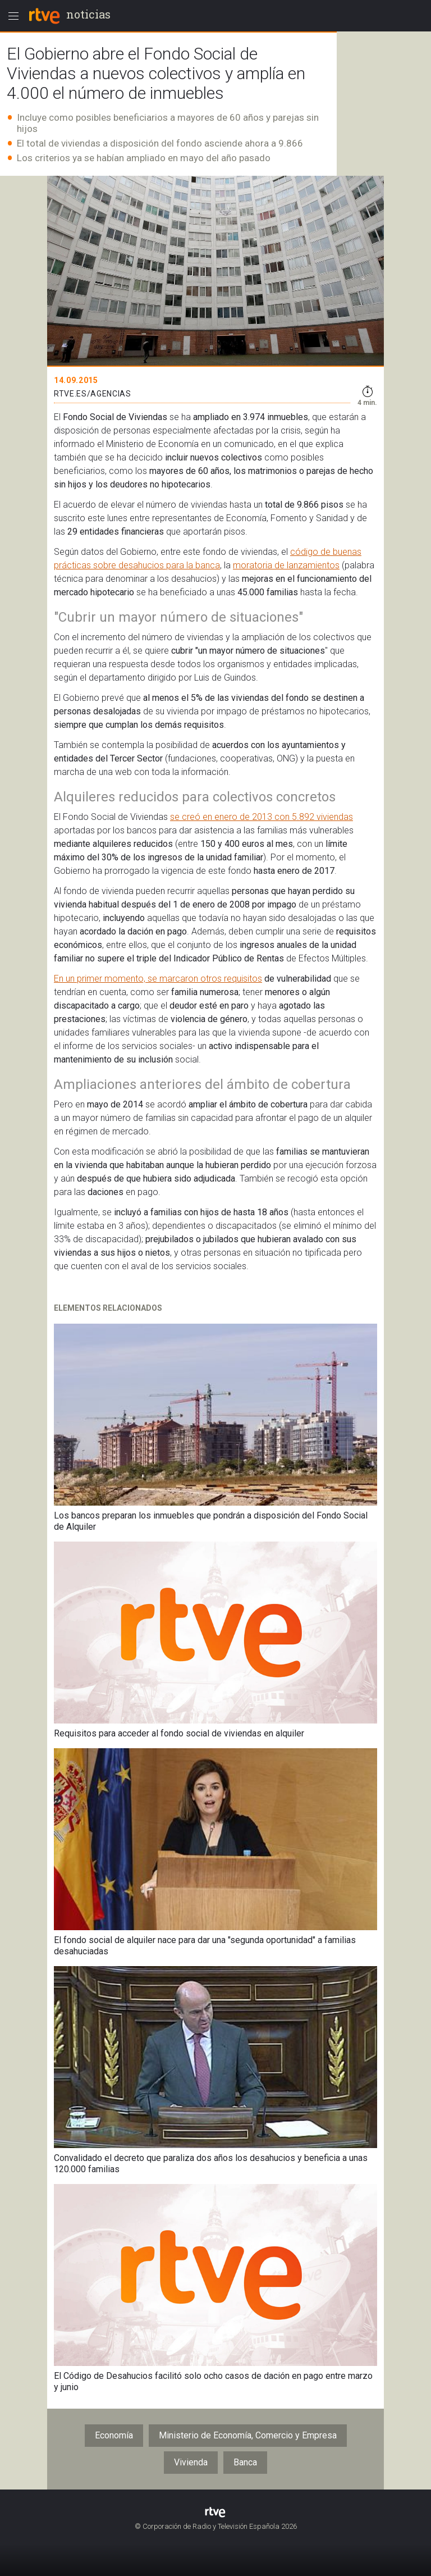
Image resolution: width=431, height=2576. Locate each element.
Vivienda (191, 2462)
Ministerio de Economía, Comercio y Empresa (248, 2435)
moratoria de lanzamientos (286, 565)
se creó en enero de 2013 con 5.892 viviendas (261, 816)
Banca (245, 2462)
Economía (114, 2435)
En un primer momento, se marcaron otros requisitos (158, 978)
